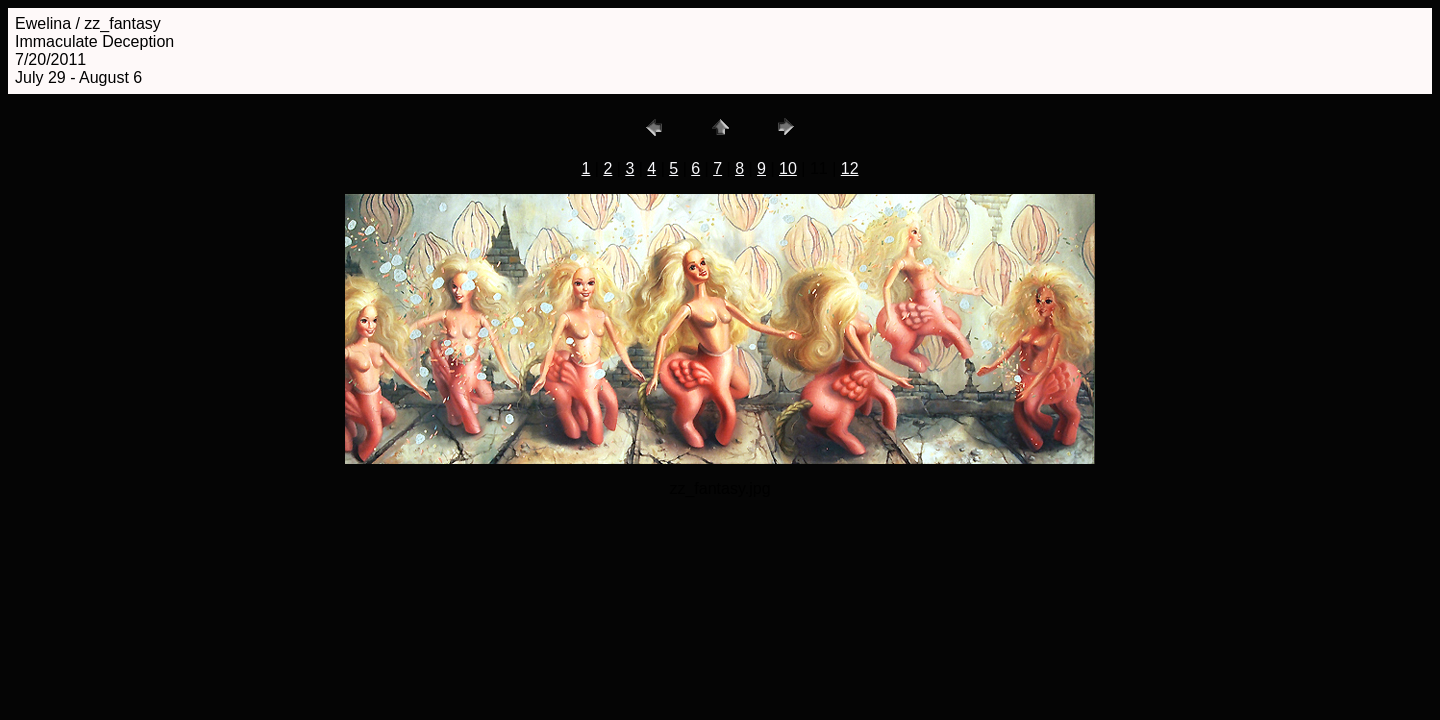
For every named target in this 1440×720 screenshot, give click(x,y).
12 (850, 168)
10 (788, 168)
